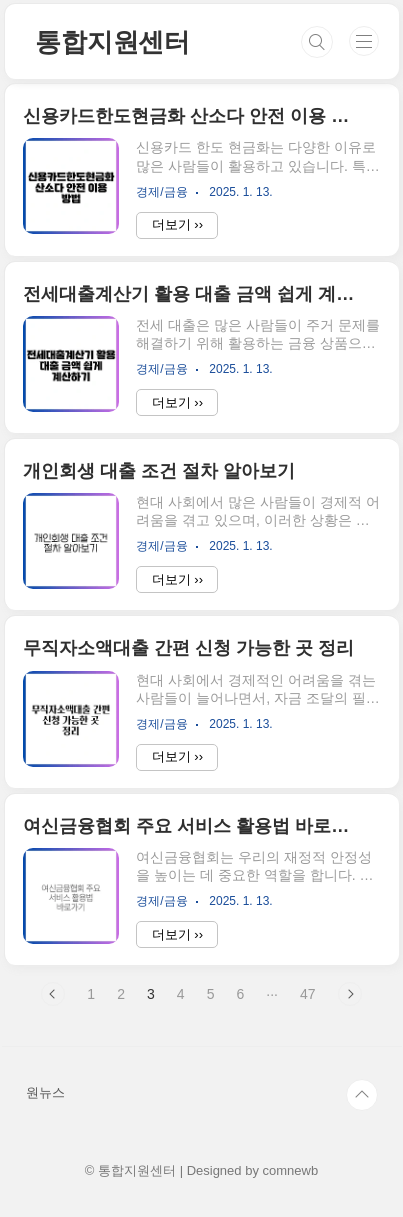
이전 (53, 994)
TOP (362, 1095)
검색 (317, 42)
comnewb (291, 1170)
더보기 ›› (177, 224)
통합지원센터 (112, 42)
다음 (350, 994)
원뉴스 (45, 1092)
